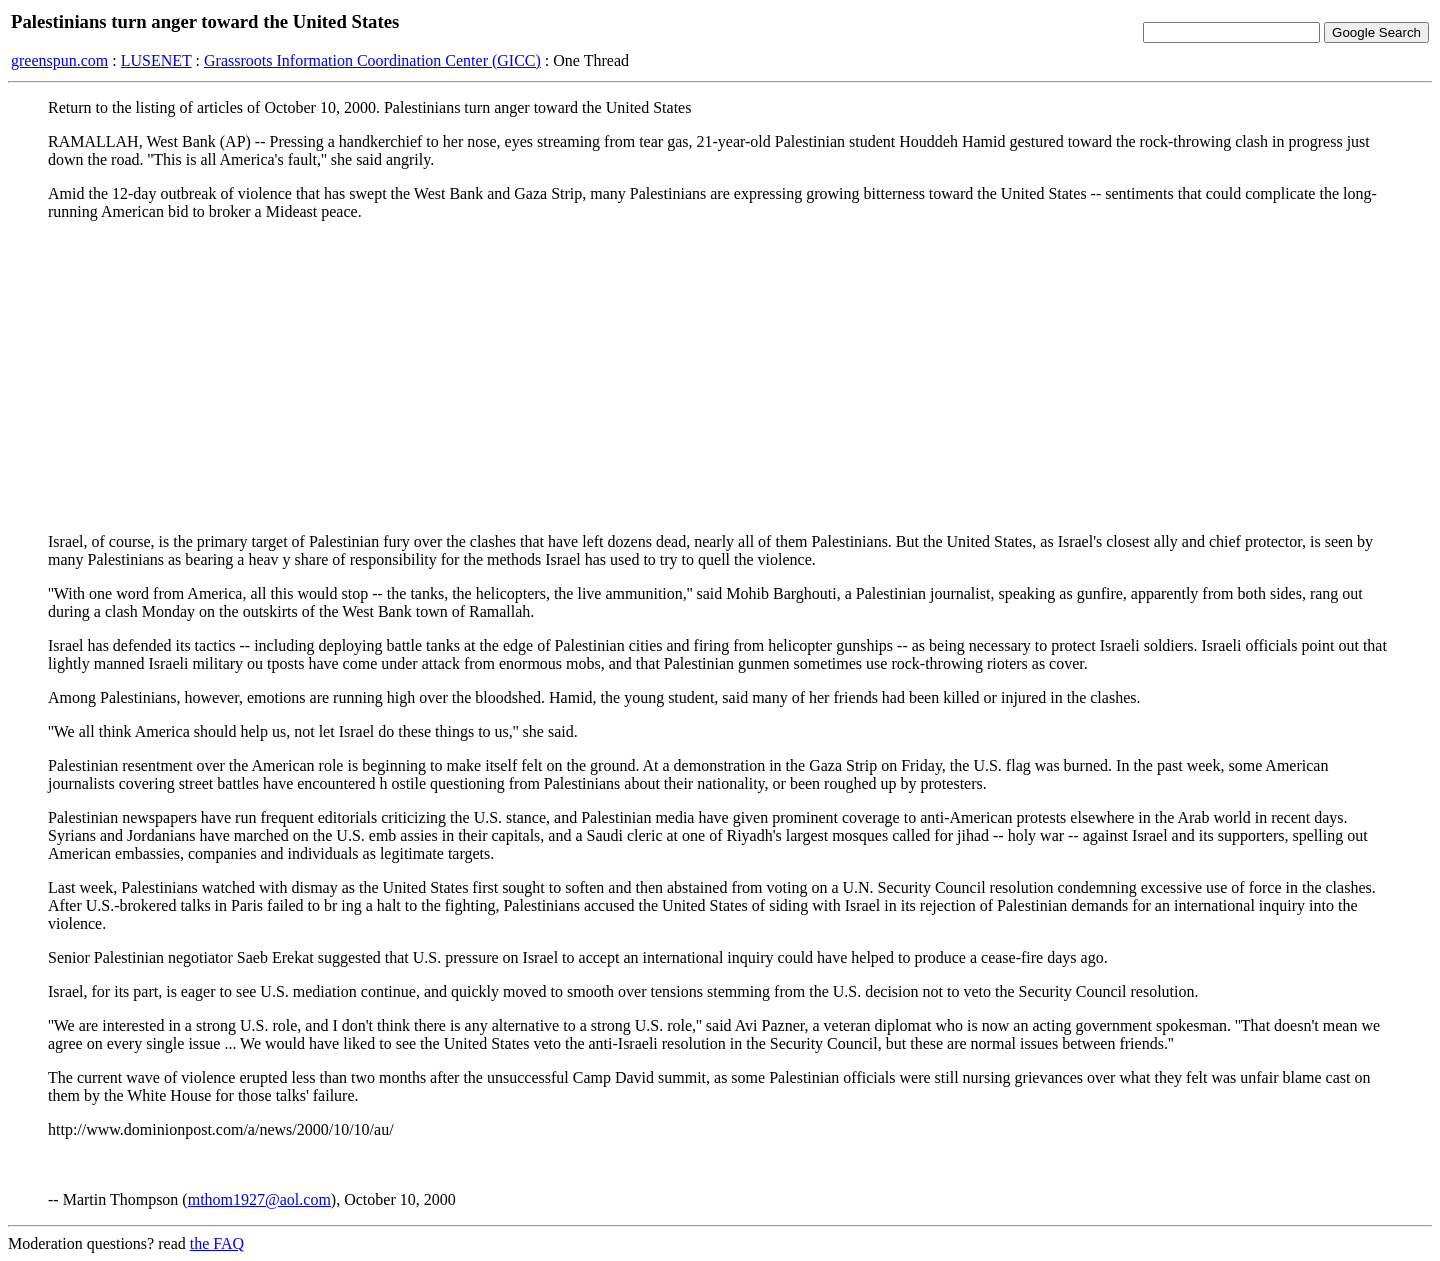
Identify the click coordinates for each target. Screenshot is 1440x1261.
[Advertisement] (720, 377)
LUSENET (156, 60)
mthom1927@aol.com (259, 1199)
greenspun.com (59, 60)
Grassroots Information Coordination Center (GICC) (372, 60)
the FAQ (217, 1243)
